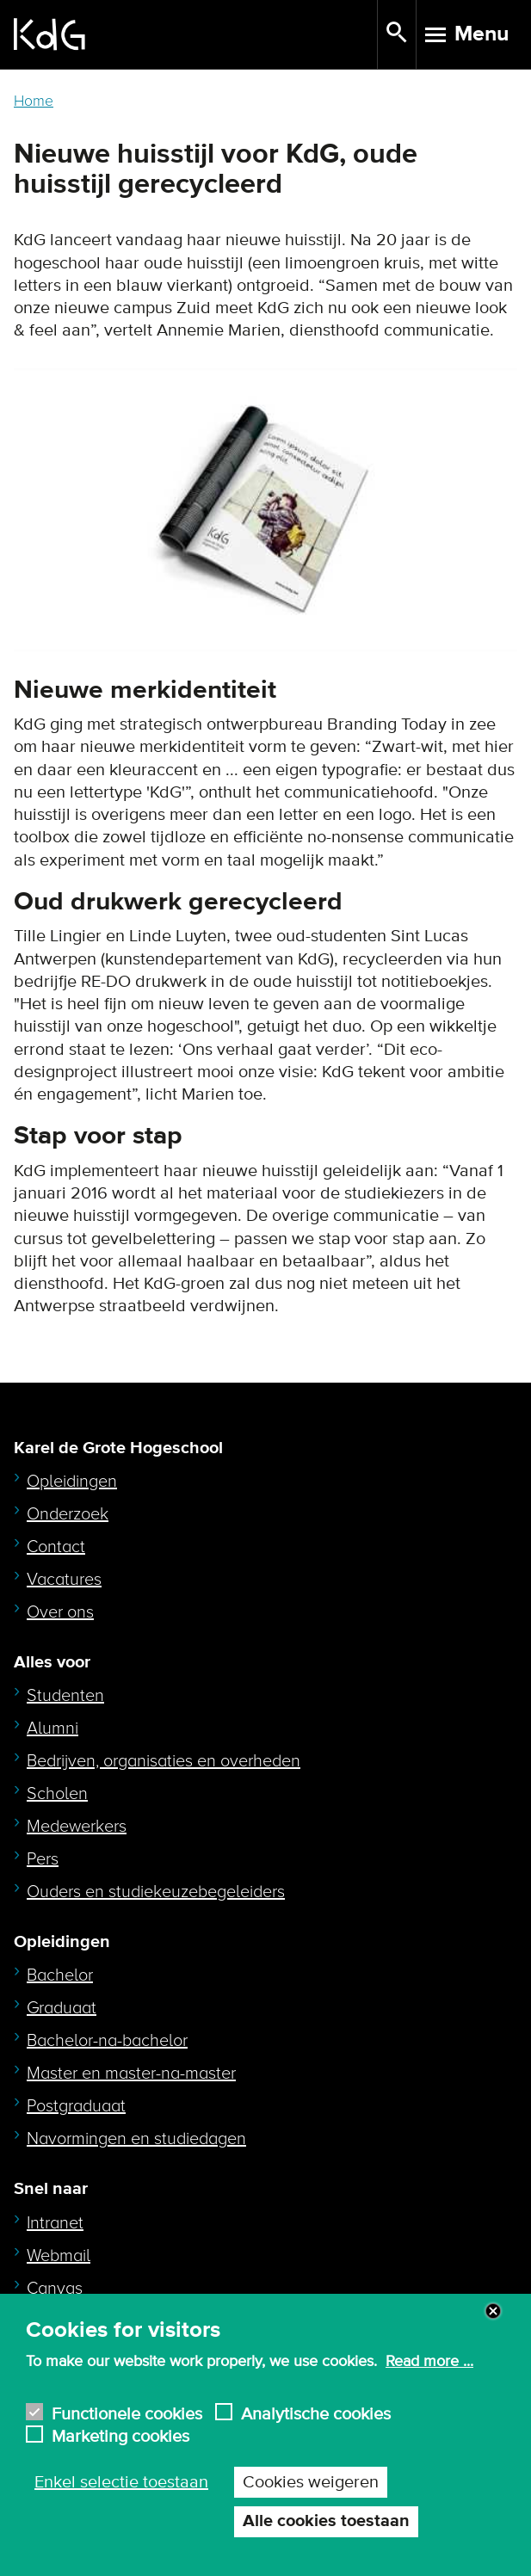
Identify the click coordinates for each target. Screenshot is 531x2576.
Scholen (57, 1794)
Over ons (60, 1612)
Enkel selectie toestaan (121, 2482)
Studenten (65, 1695)
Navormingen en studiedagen (136, 2139)
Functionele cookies (127, 2412)
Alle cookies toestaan (326, 2521)
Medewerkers (77, 1826)
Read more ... (429, 2361)
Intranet (55, 2223)
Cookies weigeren (311, 2482)
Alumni (52, 1728)
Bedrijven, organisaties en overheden (163, 1761)
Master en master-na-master (131, 2073)
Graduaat (61, 2008)
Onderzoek (67, 1514)
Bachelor (60, 1975)
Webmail (58, 2256)
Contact (56, 1547)
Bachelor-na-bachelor (107, 2041)
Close (493, 2311)
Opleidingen (72, 1481)
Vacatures (64, 1579)
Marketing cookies (120, 2434)
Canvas (55, 2288)
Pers (43, 1859)
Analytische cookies (316, 2412)
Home (33, 101)
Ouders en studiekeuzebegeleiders (156, 1892)
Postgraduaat (76, 2106)
